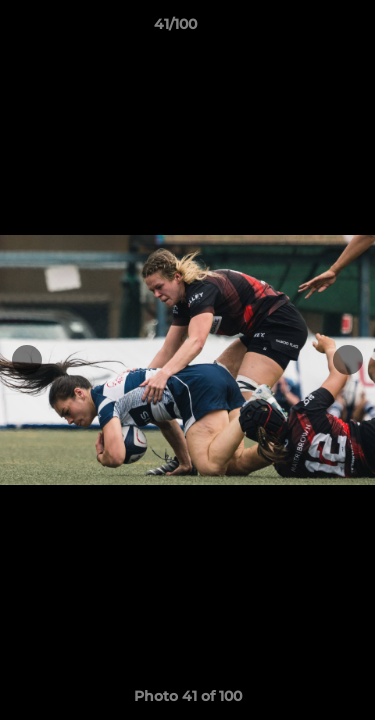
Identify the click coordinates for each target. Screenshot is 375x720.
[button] (303, 29)
